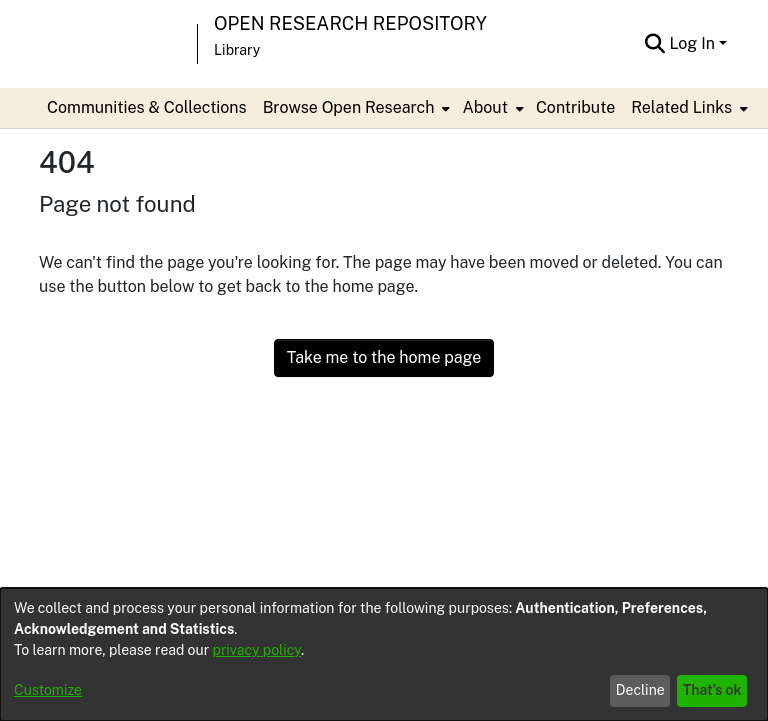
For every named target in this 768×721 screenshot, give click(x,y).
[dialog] (384, 654)
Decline (640, 690)
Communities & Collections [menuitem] (147, 107)
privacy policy (257, 650)
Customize (48, 690)
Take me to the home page (384, 357)
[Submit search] (654, 44)
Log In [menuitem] (692, 43)
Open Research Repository (350, 23)
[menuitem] (355, 108)
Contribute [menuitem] (575, 107)
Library (237, 50)
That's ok (712, 690)
